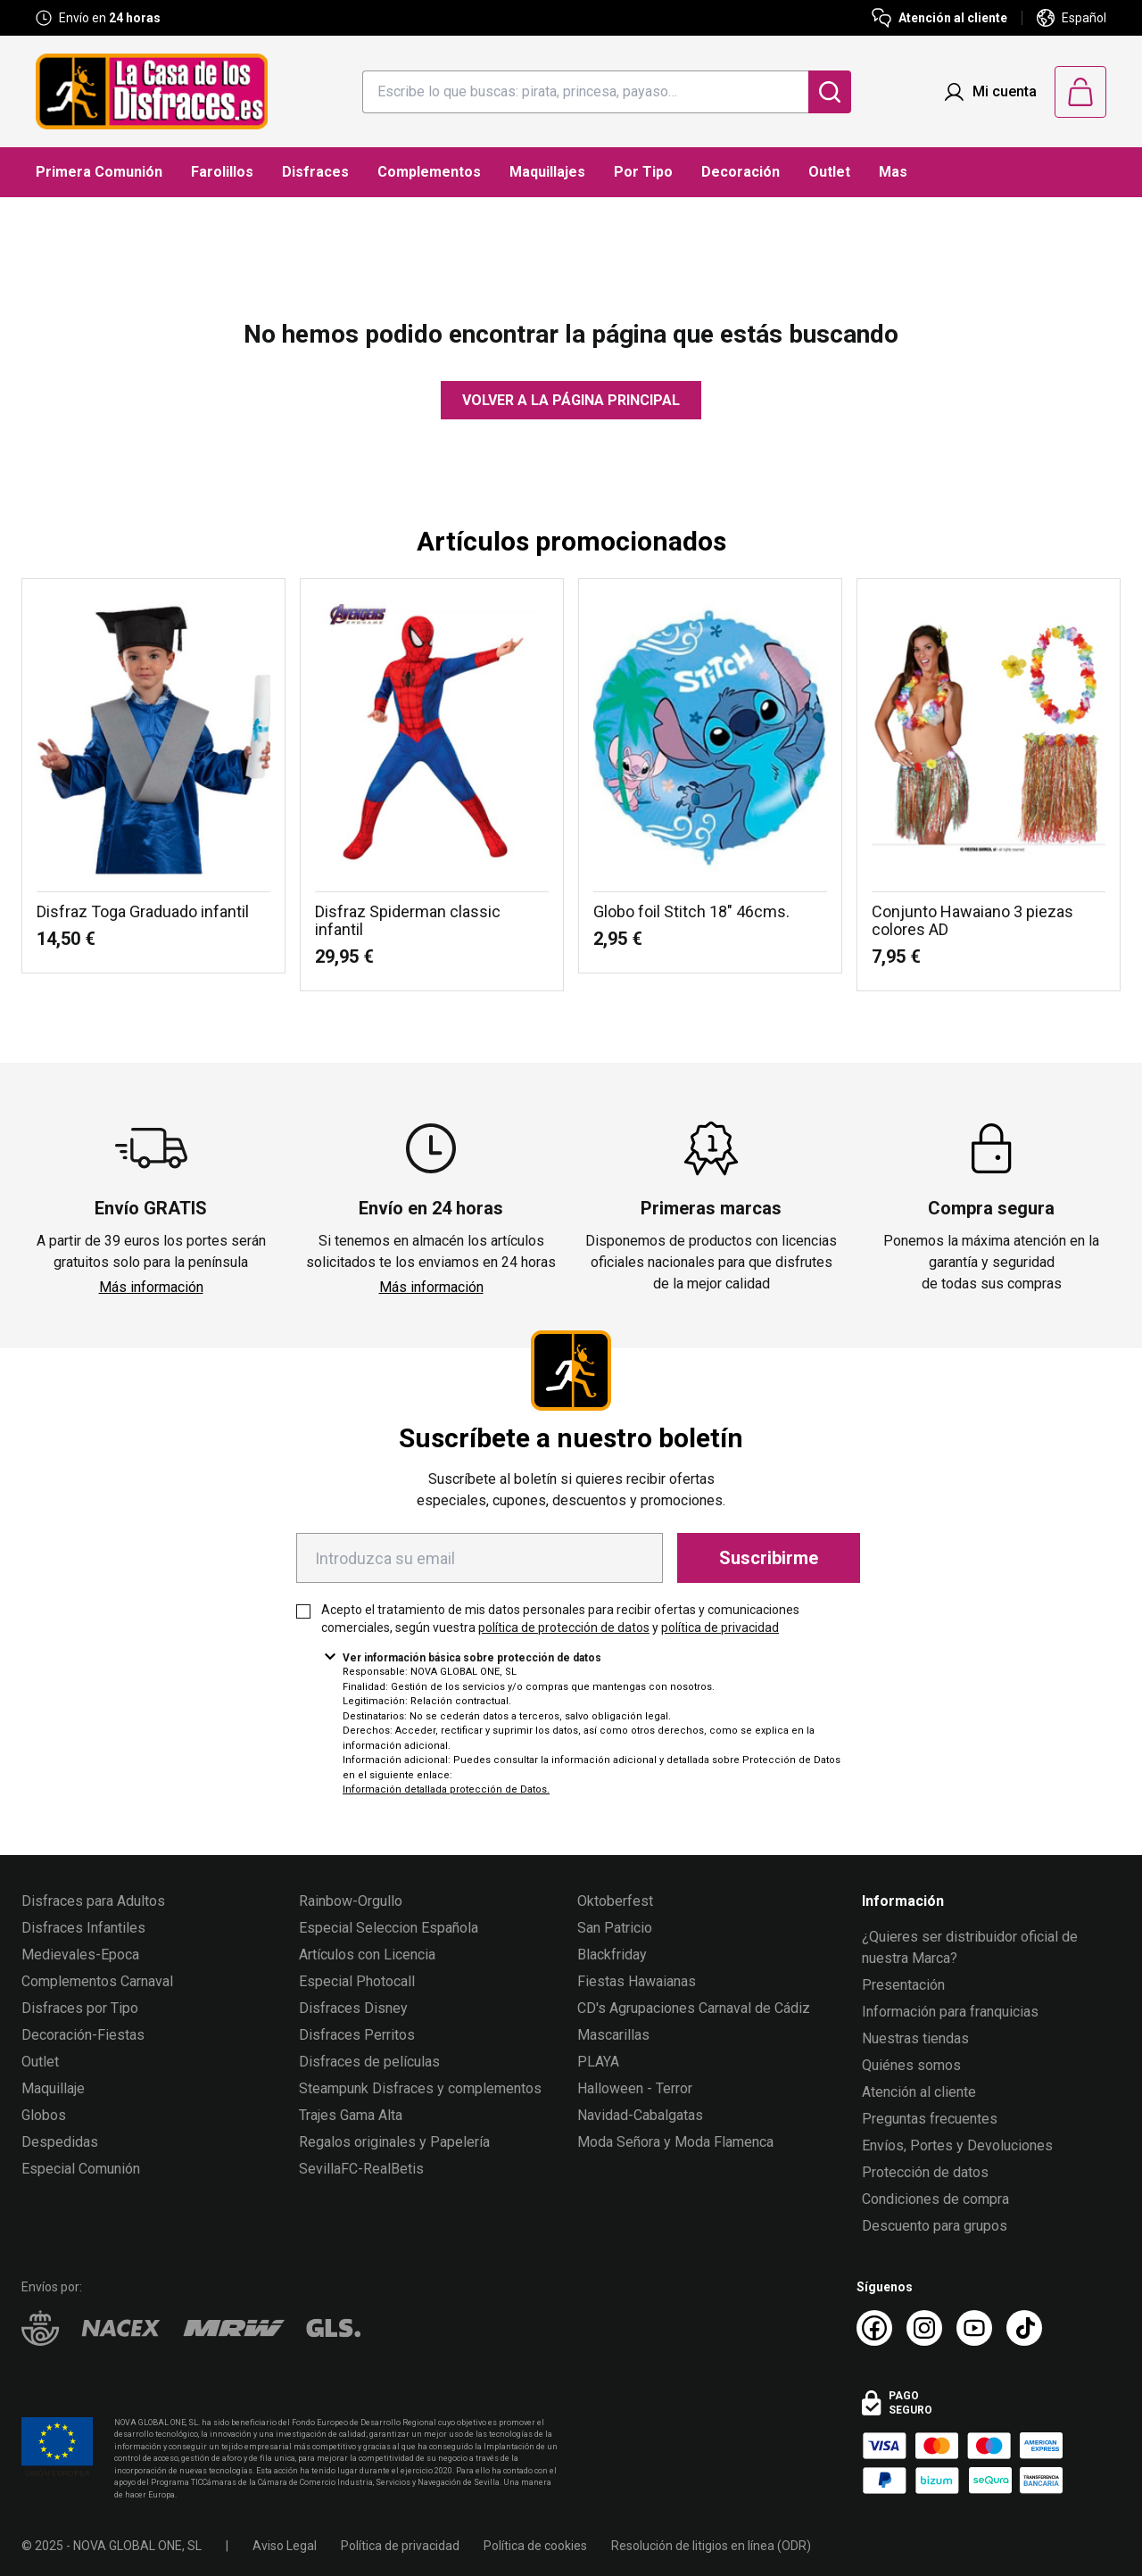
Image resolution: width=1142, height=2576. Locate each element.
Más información (151, 1287)
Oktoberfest (615, 1901)
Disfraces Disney (353, 2008)
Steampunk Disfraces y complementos (420, 2088)
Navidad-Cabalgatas (640, 2115)
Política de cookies (535, 2546)
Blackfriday (612, 1954)
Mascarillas (613, 2034)
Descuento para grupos (934, 2225)
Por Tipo (643, 171)
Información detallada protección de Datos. (446, 1789)
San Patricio (614, 1927)
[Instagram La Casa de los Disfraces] (924, 2328)
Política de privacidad (400, 2546)
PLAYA (598, 2061)
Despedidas (59, 2141)
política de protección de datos (564, 1627)
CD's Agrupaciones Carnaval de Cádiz (693, 2008)
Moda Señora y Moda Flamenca (675, 2141)
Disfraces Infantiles (83, 1927)
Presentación (903, 1984)
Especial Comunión (80, 2168)
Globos (43, 2115)
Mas (893, 171)
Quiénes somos (911, 2065)
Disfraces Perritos (357, 2034)
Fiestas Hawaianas (636, 1981)
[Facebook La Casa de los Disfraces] (874, 2328)
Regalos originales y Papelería (394, 2141)
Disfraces (315, 171)
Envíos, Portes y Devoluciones (957, 2145)
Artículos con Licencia (367, 1954)
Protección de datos (925, 2172)
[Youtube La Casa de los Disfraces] (974, 2328)
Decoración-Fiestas (83, 2034)
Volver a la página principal (571, 400)
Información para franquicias (950, 2011)
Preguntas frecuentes (929, 2118)
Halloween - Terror (634, 2088)
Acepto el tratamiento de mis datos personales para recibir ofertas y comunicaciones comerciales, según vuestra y (560, 1619)
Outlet (829, 171)
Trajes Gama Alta (350, 2115)
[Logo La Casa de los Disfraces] (152, 91)
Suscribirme (768, 1558)
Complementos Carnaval (97, 1981)
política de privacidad (720, 1627)
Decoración (740, 171)
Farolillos (222, 171)
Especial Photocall (357, 1981)
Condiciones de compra (935, 2199)
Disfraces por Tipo (79, 2008)
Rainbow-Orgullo (350, 1901)
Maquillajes (547, 171)
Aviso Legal (284, 2546)
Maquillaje (53, 2088)
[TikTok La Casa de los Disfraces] (1024, 2328)
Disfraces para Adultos (93, 1901)
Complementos (429, 171)
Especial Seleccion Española (388, 1927)
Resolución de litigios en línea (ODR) (711, 2546)
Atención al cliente (919, 2091)
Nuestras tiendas (915, 2038)
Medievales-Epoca (80, 1954)
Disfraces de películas (369, 2061)
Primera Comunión (99, 171)
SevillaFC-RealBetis (361, 2168)
